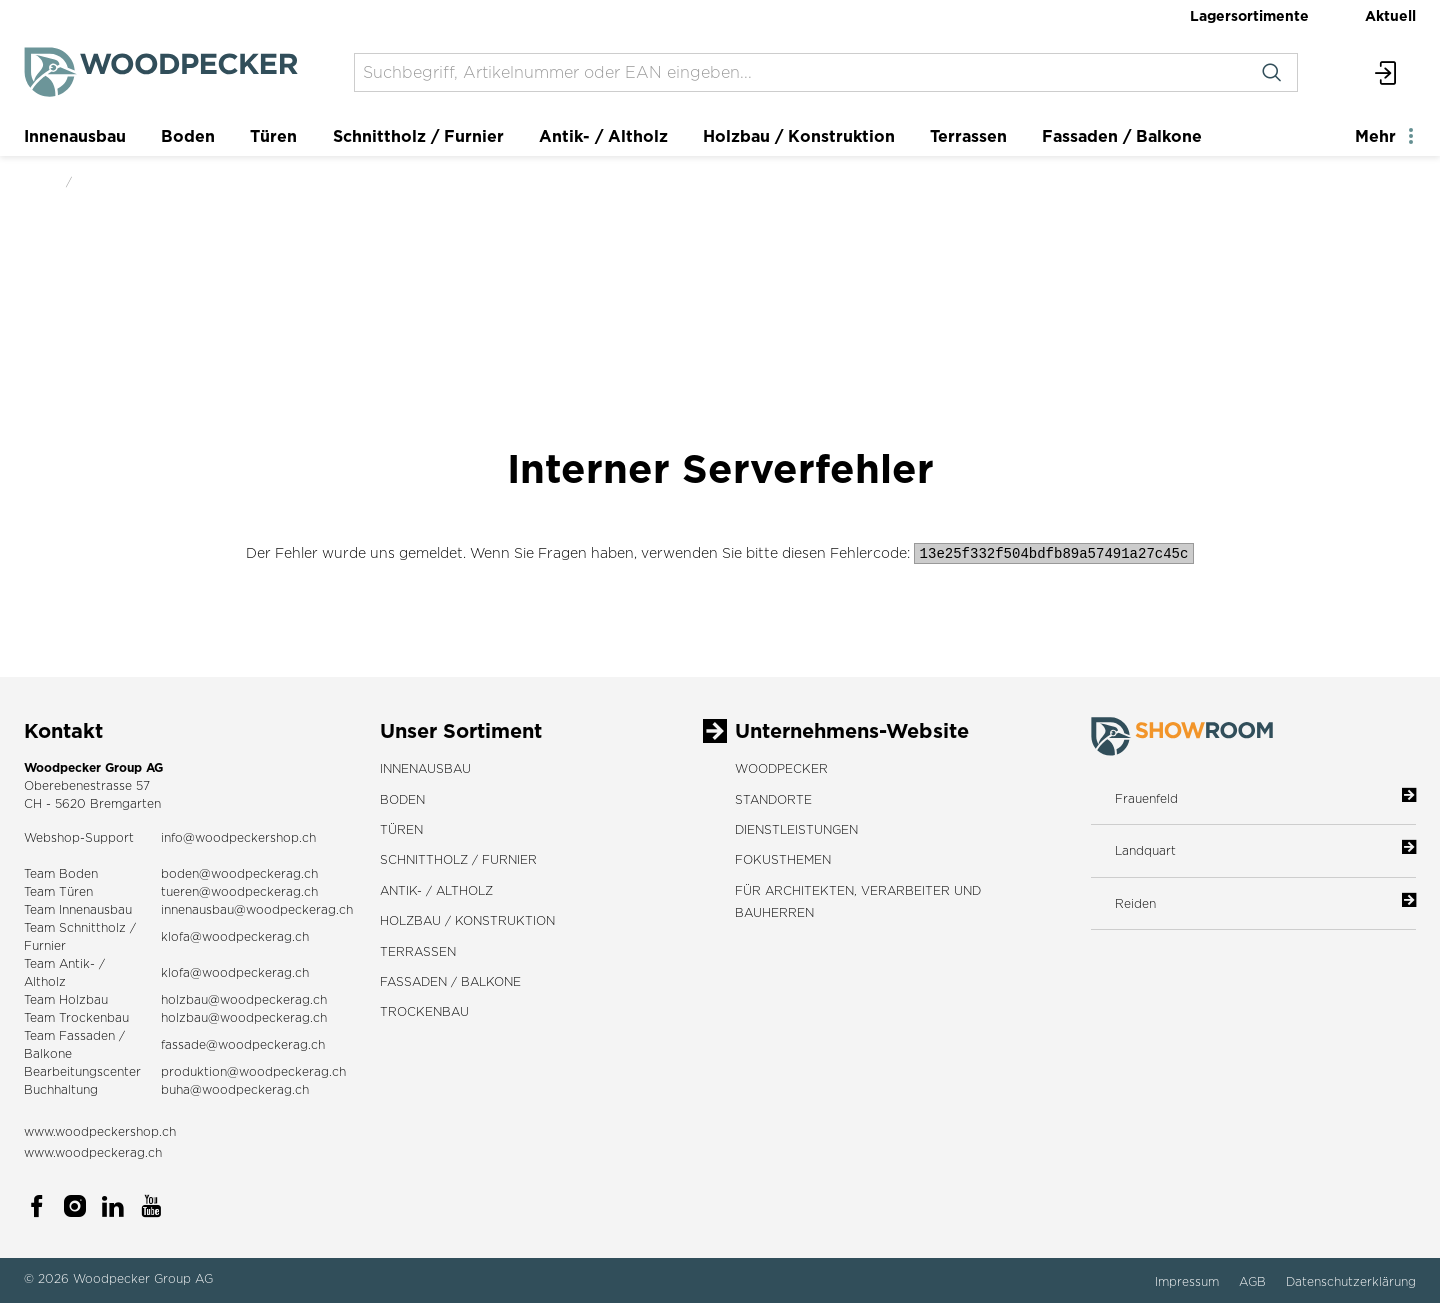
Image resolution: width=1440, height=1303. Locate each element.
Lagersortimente (1249, 15)
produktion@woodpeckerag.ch (253, 1071)
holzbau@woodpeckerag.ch (244, 999)
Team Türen (58, 891)
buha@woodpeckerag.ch (235, 1089)
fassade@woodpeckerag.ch (243, 1044)
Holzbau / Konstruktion (799, 136)
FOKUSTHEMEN (783, 859)
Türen (273, 136)
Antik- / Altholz (603, 136)
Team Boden (61, 873)
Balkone (48, 1053)
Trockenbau (424, 1011)
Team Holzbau (66, 999)
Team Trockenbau (76, 1017)
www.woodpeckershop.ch (100, 1131)
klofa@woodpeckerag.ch (235, 936)
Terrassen (968, 136)
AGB (1254, 1281)
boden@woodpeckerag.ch (239, 873)
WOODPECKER (781, 768)
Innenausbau (75, 136)
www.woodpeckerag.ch (93, 1152)
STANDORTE (773, 799)
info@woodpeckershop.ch (238, 837)
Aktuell (1390, 15)
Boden (188, 136)
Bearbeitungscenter (82, 1071)
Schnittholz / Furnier (418, 136)
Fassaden (87, 1035)
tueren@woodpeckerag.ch (239, 891)
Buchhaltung (61, 1089)
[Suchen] (1271, 72)
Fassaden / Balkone (1122, 136)
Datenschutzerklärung (1351, 1281)
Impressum (1189, 1281)
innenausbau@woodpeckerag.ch (257, 909)
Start (39, 181)
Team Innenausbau (78, 909)
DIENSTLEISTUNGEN (796, 829)
